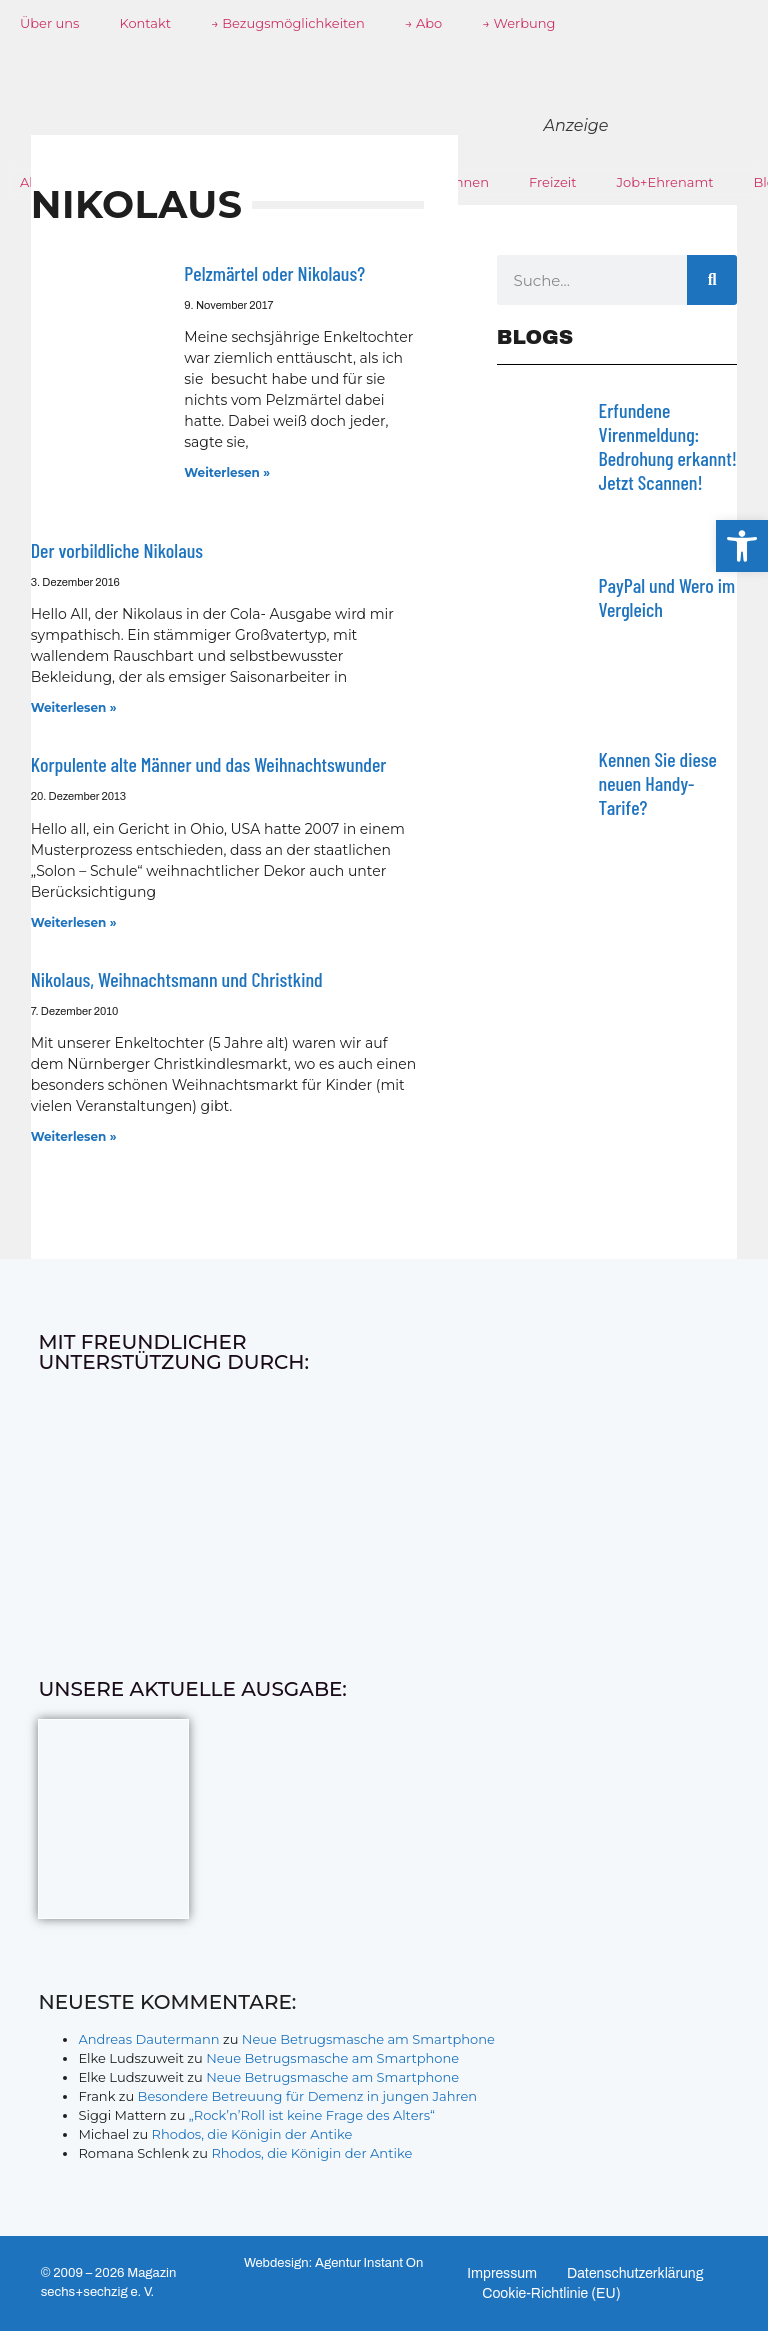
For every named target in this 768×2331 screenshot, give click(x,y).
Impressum (502, 2273)
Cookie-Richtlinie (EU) (551, 2293)
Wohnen (461, 182)
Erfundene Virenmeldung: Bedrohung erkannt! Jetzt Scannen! (668, 446)
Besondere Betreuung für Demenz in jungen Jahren (308, 2096)
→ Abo (424, 23)
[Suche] (712, 280)
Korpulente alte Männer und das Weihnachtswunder (209, 764)
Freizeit (553, 182)
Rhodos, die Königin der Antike (252, 2134)
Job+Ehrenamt (665, 182)
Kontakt (145, 23)
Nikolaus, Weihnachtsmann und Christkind (177, 979)
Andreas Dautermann (148, 2039)
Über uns (49, 23)
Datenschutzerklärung (635, 2273)
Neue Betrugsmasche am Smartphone (368, 2039)
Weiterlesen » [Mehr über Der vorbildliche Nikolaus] (74, 707)
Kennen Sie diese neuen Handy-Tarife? (658, 783)
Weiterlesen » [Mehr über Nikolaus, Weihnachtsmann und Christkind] (74, 1136)
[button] (742, 546)
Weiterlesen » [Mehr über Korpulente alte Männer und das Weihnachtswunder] (74, 922)
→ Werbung (518, 23)
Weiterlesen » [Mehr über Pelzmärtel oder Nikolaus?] (227, 472)
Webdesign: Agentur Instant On (333, 2263)
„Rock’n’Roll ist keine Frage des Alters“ (312, 2115)
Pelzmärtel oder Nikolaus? (274, 273)
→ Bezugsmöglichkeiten (288, 23)
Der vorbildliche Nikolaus (117, 550)
